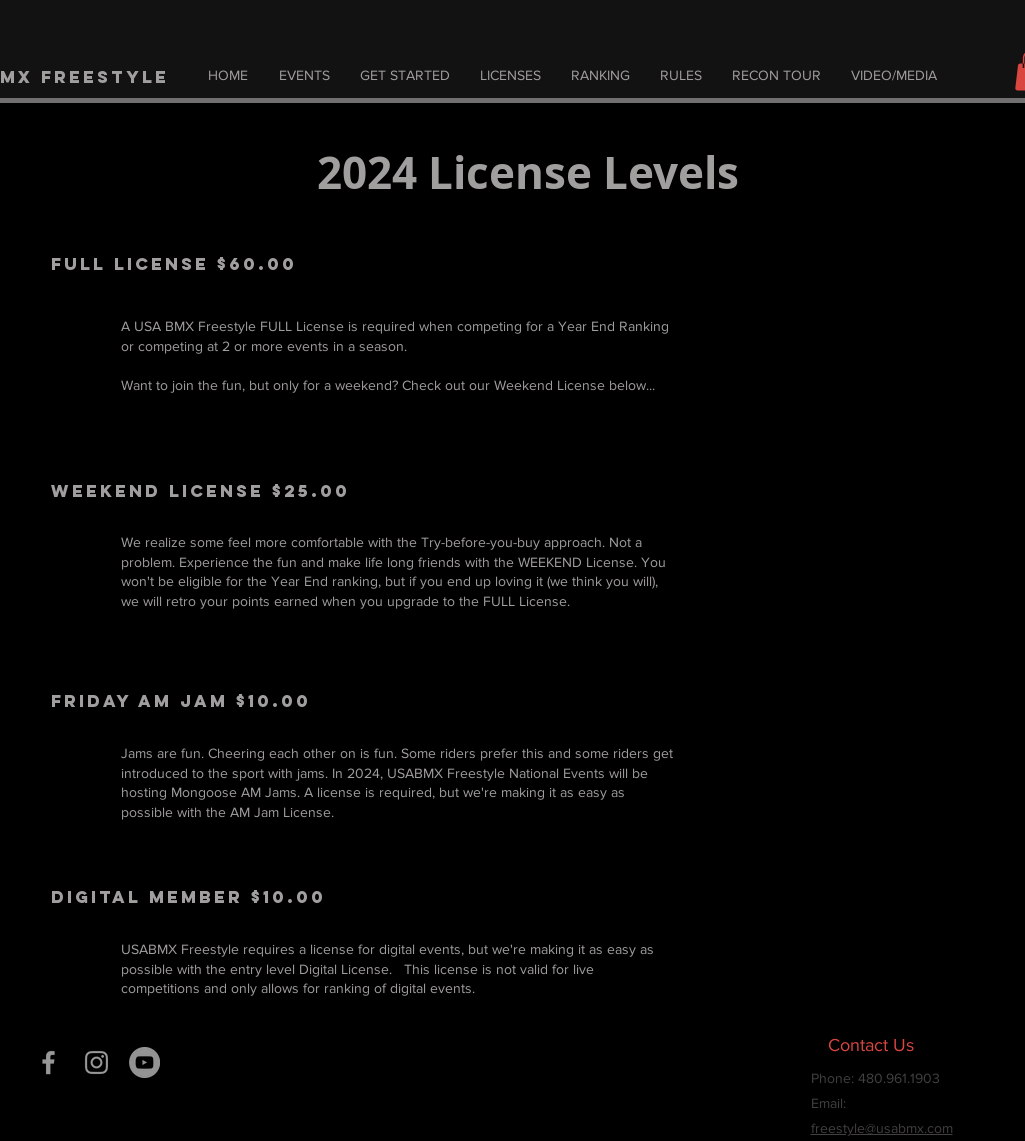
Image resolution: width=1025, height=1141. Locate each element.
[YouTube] (144, 1062)
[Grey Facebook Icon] (48, 1062)
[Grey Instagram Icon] (96, 1062)
